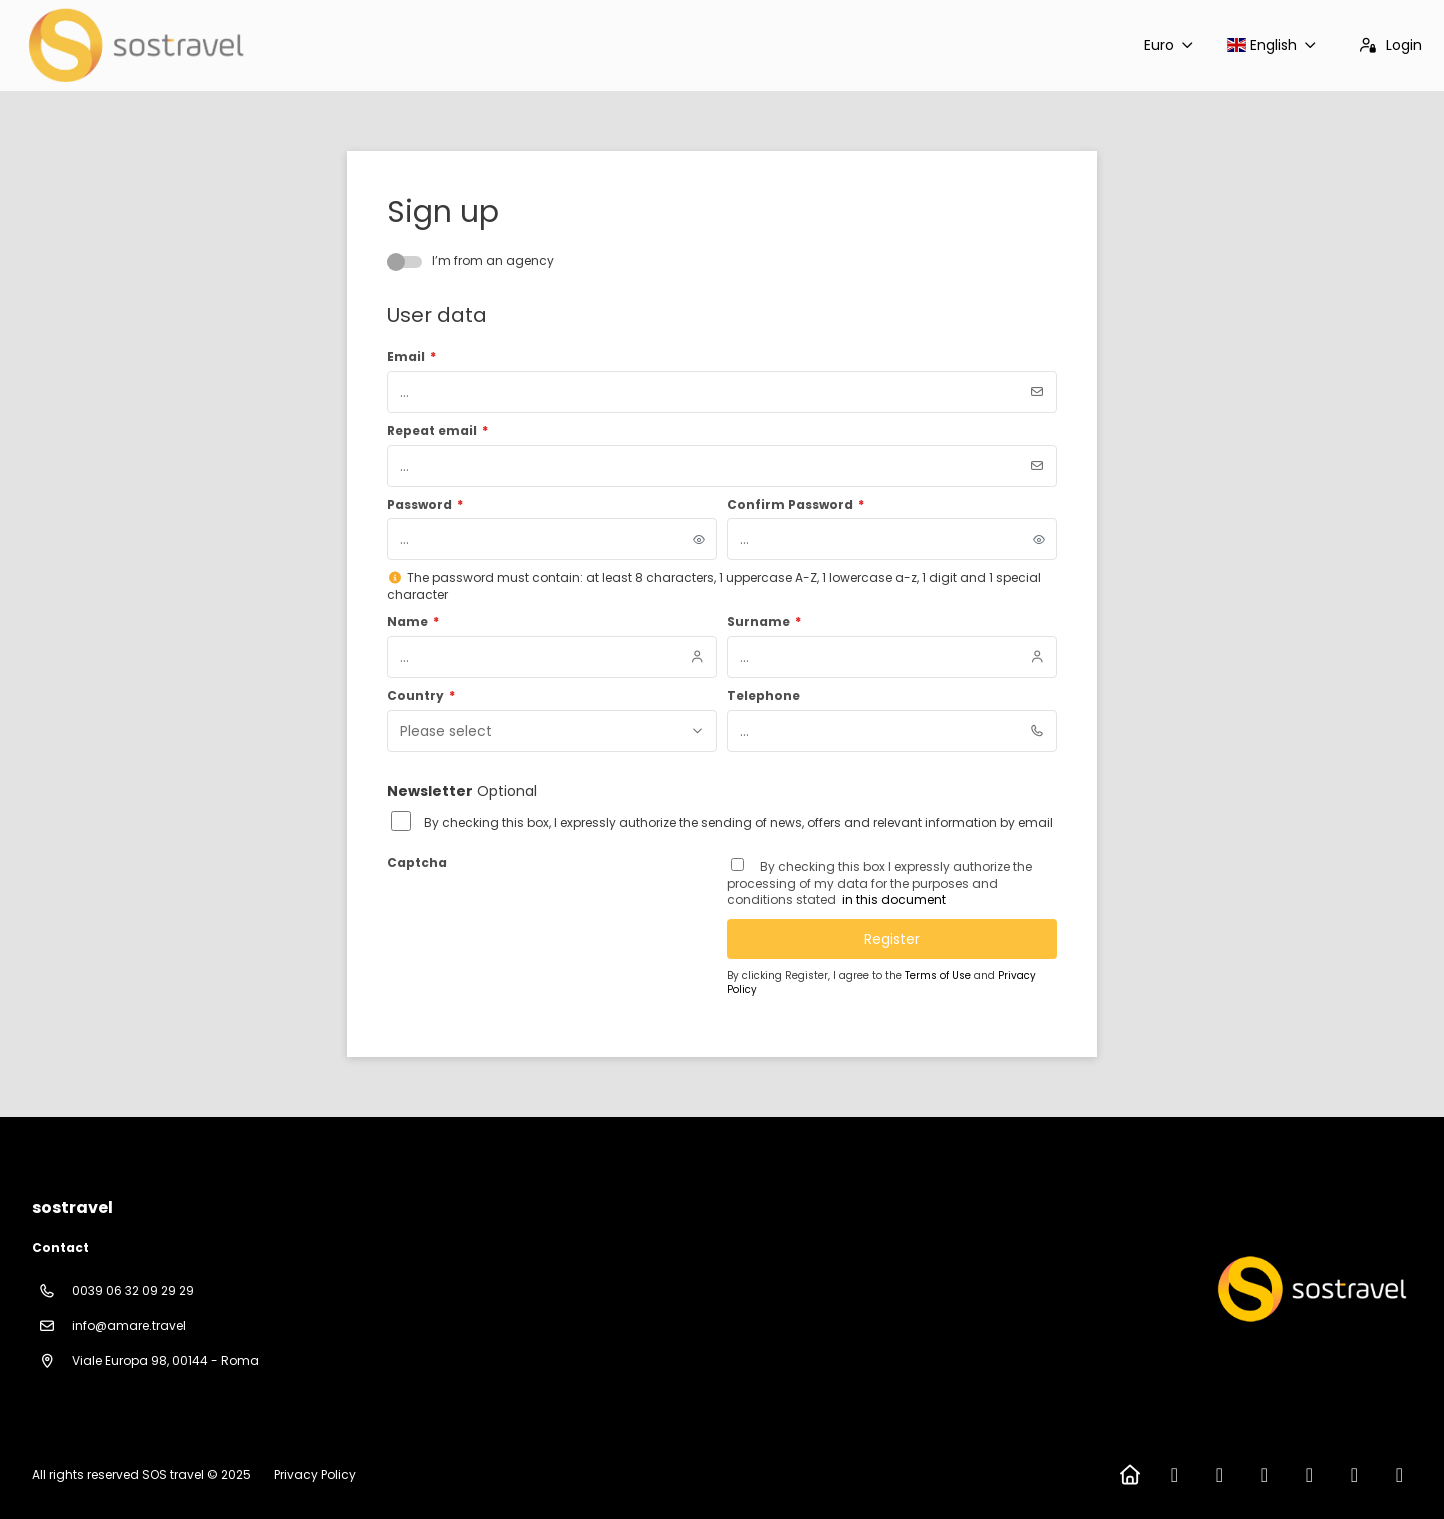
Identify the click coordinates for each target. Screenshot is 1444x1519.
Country (421, 696)
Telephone (763, 696)
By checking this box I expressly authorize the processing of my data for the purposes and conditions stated (879, 883)
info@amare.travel (129, 1325)
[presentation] (539, 916)
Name (413, 622)
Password (425, 505)
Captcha (417, 863)
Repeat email (437, 431)
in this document (892, 899)
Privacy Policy (315, 1474)
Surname (764, 622)
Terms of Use (939, 975)
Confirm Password (795, 505)
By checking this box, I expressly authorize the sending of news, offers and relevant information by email (738, 823)
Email (411, 357)
